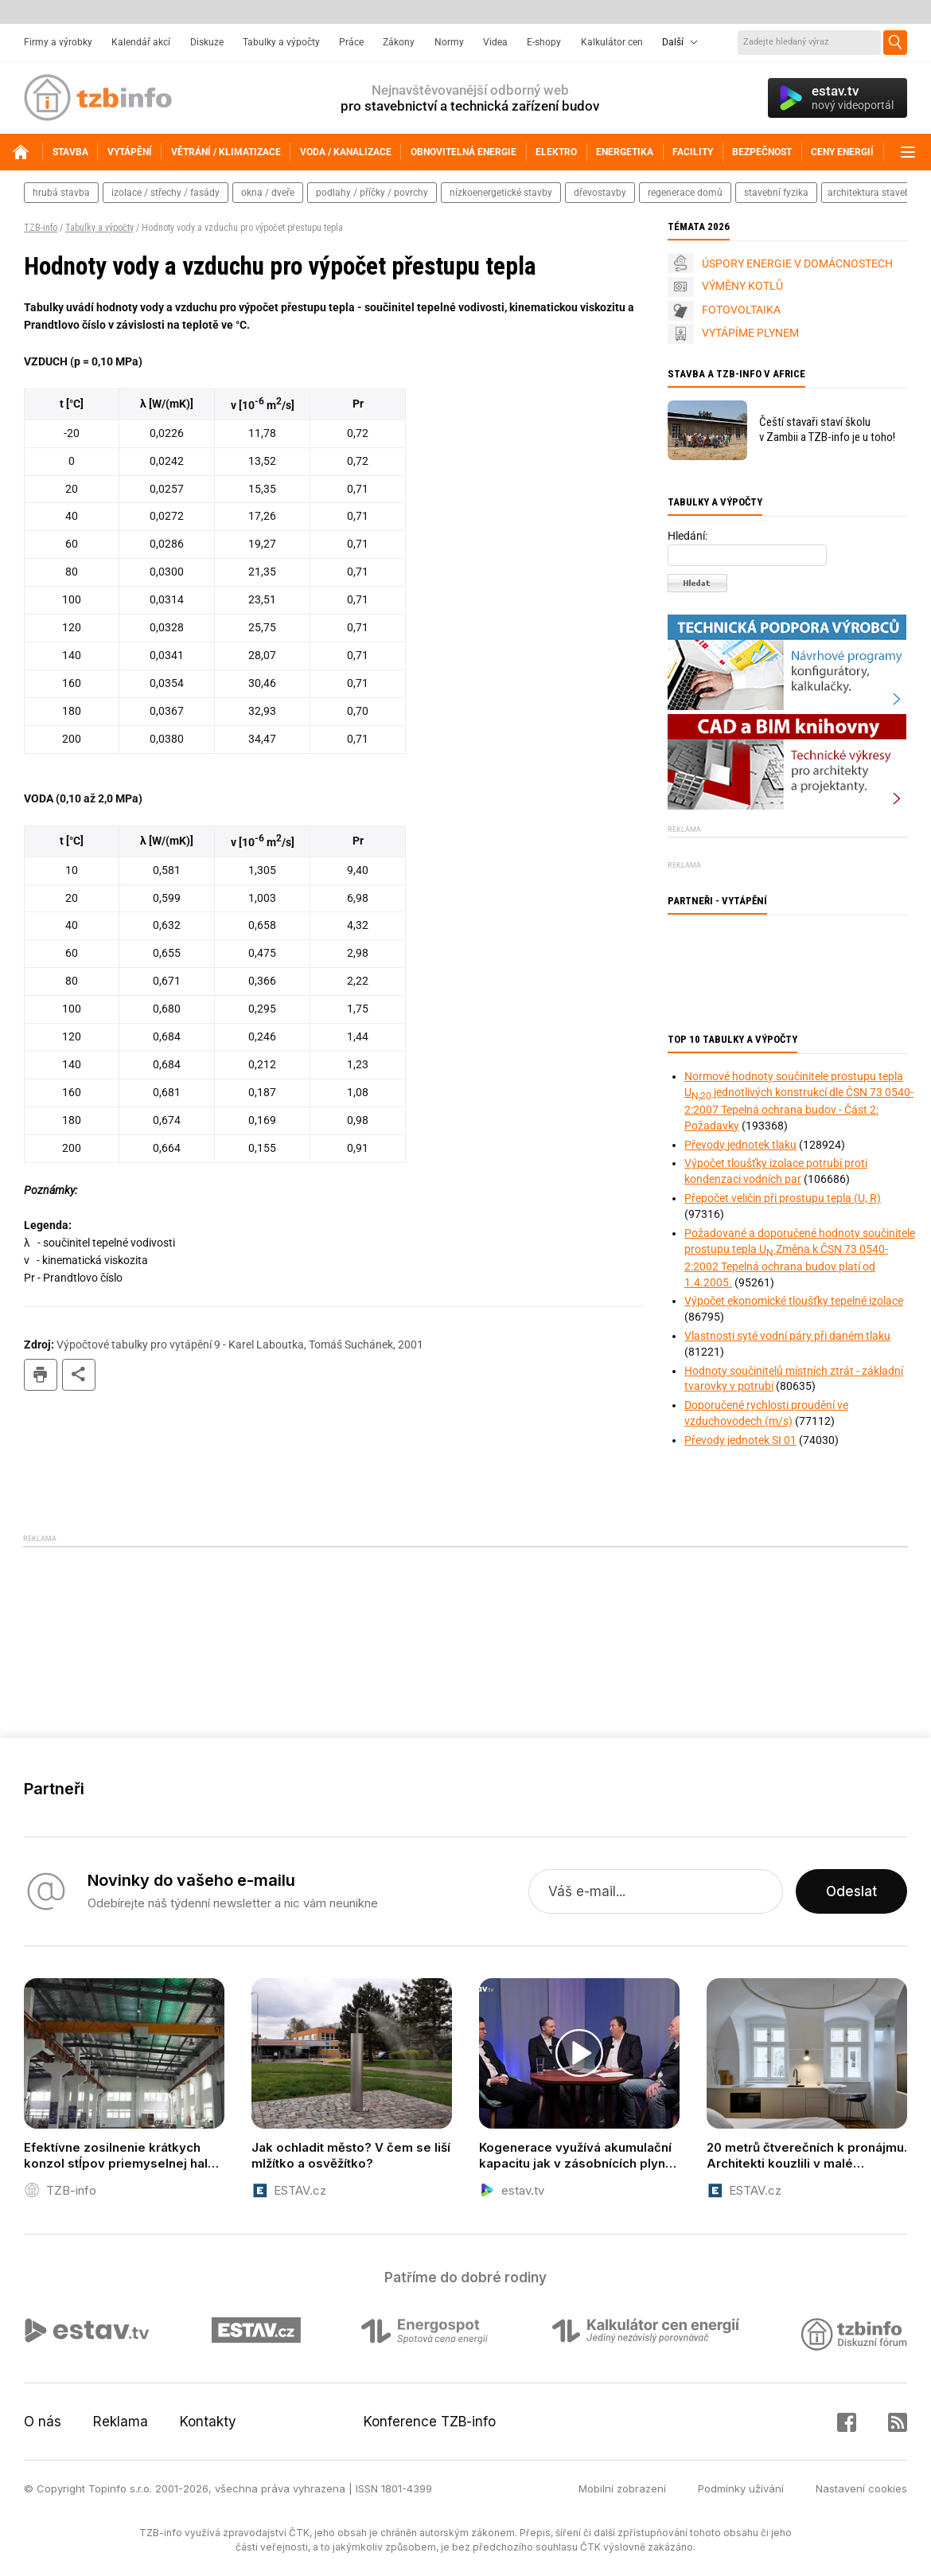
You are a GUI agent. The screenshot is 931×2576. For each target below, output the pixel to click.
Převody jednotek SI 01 (740, 1440)
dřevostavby (600, 192)
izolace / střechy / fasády (165, 192)
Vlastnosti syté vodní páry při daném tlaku (787, 1335)
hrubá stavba (61, 192)
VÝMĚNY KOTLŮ (742, 285)
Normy (449, 42)
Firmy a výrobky (58, 42)
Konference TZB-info (430, 2422)
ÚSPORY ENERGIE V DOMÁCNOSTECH (797, 263)
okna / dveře (267, 192)
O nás (42, 2422)
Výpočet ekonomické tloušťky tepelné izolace (793, 1300)
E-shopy (544, 42)
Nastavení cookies (861, 2488)
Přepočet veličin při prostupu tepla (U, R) (782, 1198)
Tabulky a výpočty (281, 42)
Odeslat (851, 1891)
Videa (495, 42)
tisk (40, 1375)
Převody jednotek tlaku (740, 1144)
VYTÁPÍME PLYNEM (750, 332)
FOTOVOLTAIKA (741, 309)
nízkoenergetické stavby (501, 192)
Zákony (399, 42)
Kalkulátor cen (612, 42)
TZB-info (40, 227)
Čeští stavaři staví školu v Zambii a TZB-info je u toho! (827, 429)
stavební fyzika (776, 192)
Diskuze (207, 42)
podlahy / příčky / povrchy (372, 192)
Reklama (120, 2422)
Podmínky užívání (741, 2488)
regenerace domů (685, 192)
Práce (351, 42)
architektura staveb (869, 192)
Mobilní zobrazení (622, 2488)
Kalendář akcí (140, 42)
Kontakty (208, 2422)
